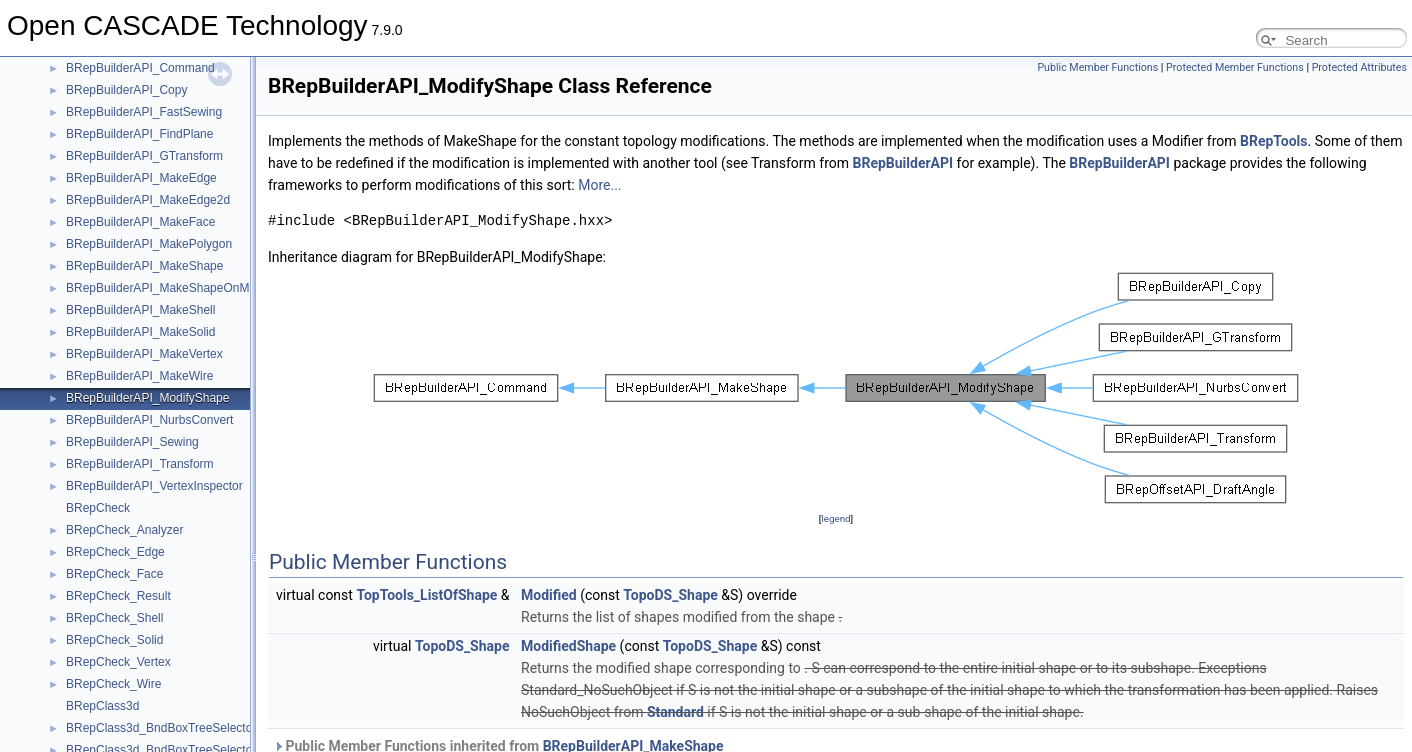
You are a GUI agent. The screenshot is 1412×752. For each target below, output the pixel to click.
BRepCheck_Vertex (118, 662)
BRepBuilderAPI (903, 163)
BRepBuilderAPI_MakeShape (144, 266)
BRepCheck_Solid (114, 640)
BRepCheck (98, 508)
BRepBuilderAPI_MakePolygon (149, 244)
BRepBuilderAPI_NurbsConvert (149, 420)
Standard (675, 712)
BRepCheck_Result (118, 596)
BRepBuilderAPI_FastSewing (144, 112)
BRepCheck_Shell (114, 618)
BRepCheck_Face (114, 574)
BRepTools (1274, 141)
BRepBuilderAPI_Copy (126, 90)
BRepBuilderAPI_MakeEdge (141, 178)
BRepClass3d (102, 706)
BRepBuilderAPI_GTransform (144, 156)
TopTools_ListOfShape (426, 595)
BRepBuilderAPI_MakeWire (139, 376)
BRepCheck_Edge (115, 552)
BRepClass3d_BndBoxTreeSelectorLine (172, 728)
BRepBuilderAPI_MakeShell (140, 310)
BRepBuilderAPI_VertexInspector (154, 486)
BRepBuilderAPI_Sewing (132, 442)
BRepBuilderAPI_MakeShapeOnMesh (167, 288)
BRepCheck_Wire (113, 684)
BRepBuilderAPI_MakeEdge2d (148, 200)
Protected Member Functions (1235, 67)
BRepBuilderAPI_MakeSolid (140, 332)
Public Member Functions (1097, 67)
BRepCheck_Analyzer (124, 530)
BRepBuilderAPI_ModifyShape (147, 398)
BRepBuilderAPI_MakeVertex (144, 354)
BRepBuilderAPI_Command (140, 68)
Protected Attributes (1359, 67)
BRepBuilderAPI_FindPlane (139, 134)
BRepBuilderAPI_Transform (140, 464)
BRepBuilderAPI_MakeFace (140, 222)
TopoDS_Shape (670, 595)
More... (599, 185)
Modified (549, 595)
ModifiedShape (568, 646)
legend (835, 518)
